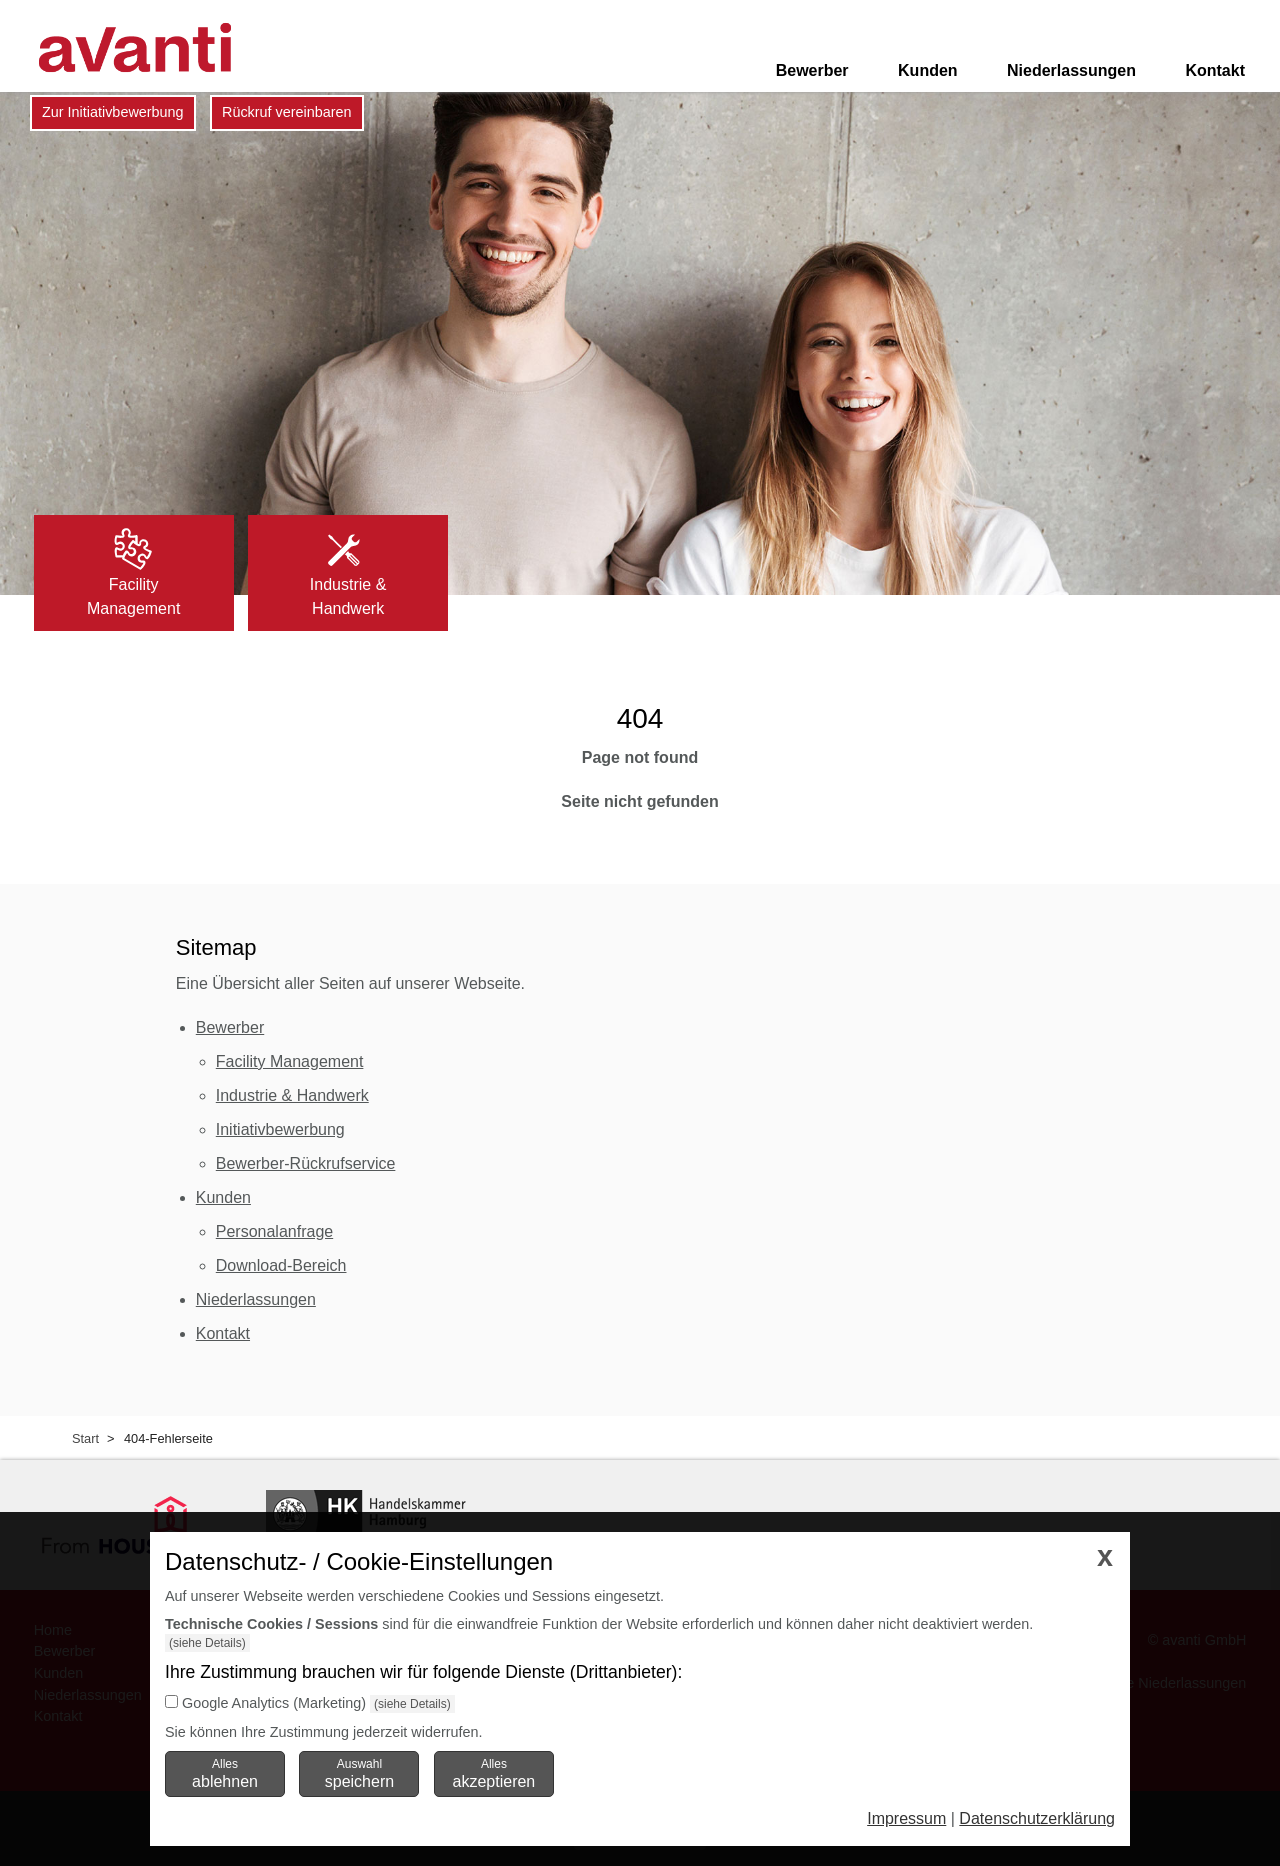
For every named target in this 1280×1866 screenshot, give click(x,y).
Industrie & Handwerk (292, 1095)
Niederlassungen (1071, 70)
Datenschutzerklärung (1037, 1818)
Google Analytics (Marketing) (274, 1703)
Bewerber (812, 70)
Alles (225, 1773)
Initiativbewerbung (280, 1129)
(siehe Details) (207, 1643)
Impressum (906, 1818)
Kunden (928, 70)
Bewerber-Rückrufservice (306, 1163)
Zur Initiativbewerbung (113, 112)
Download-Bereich (281, 1265)
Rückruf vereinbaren (287, 112)
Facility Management (290, 1061)
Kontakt (1215, 70)
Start (85, 1438)
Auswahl (359, 1773)
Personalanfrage (274, 1231)
